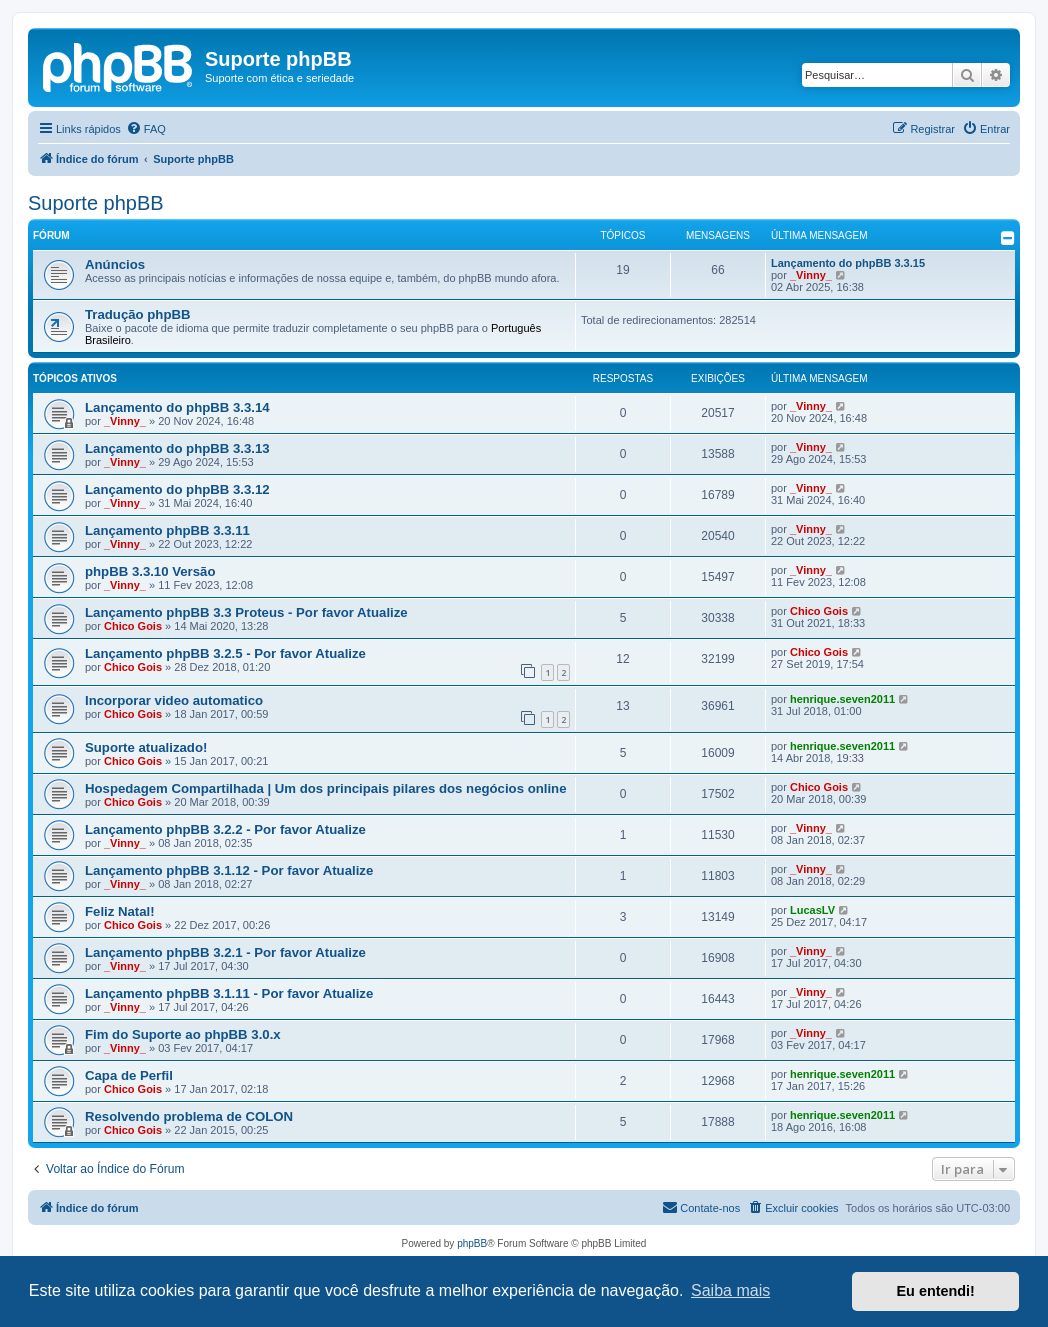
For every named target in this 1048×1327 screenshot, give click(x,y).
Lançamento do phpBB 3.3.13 (177, 448)
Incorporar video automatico (174, 700)
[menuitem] (146, 129)
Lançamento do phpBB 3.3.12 (177, 489)
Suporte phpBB (96, 203)
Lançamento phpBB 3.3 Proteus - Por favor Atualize (246, 612)
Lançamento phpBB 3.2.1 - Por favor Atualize (225, 952)
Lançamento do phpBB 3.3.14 (177, 407)
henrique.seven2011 (842, 699)
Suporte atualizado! (146, 747)
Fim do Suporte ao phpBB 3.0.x (183, 1034)
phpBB (472, 1243)
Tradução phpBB (138, 314)
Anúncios (115, 264)
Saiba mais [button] (730, 1290)
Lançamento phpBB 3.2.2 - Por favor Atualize (225, 829)
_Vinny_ (811, 275)
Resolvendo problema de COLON (189, 1116)
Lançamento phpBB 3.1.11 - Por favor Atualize (229, 993)
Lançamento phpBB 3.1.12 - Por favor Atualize (229, 870)
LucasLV (812, 910)
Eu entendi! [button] (936, 1291)
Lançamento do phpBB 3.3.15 (848, 263)
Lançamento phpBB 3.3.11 (167, 530)
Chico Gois (133, 626)
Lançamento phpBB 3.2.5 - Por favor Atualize (225, 653)
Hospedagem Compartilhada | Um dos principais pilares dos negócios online (325, 788)
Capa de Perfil (129, 1075)
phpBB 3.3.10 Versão (150, 571)
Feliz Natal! (120, 911)
